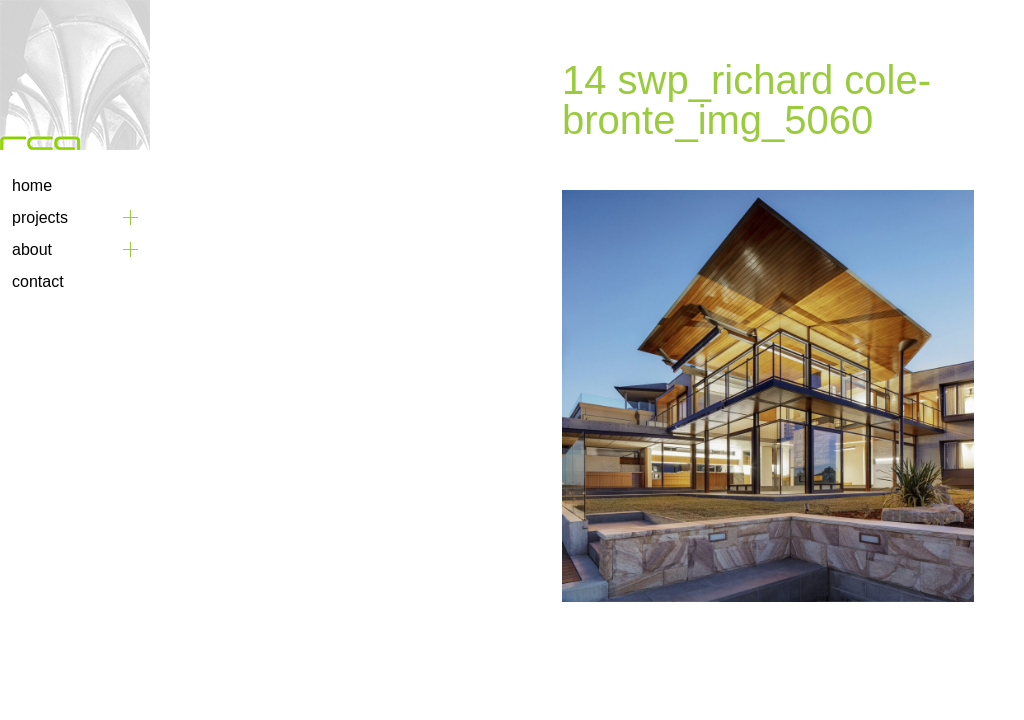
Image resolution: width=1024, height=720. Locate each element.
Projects (40, 217)
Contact (38, 281)
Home (32, 185)
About (32, 249)
